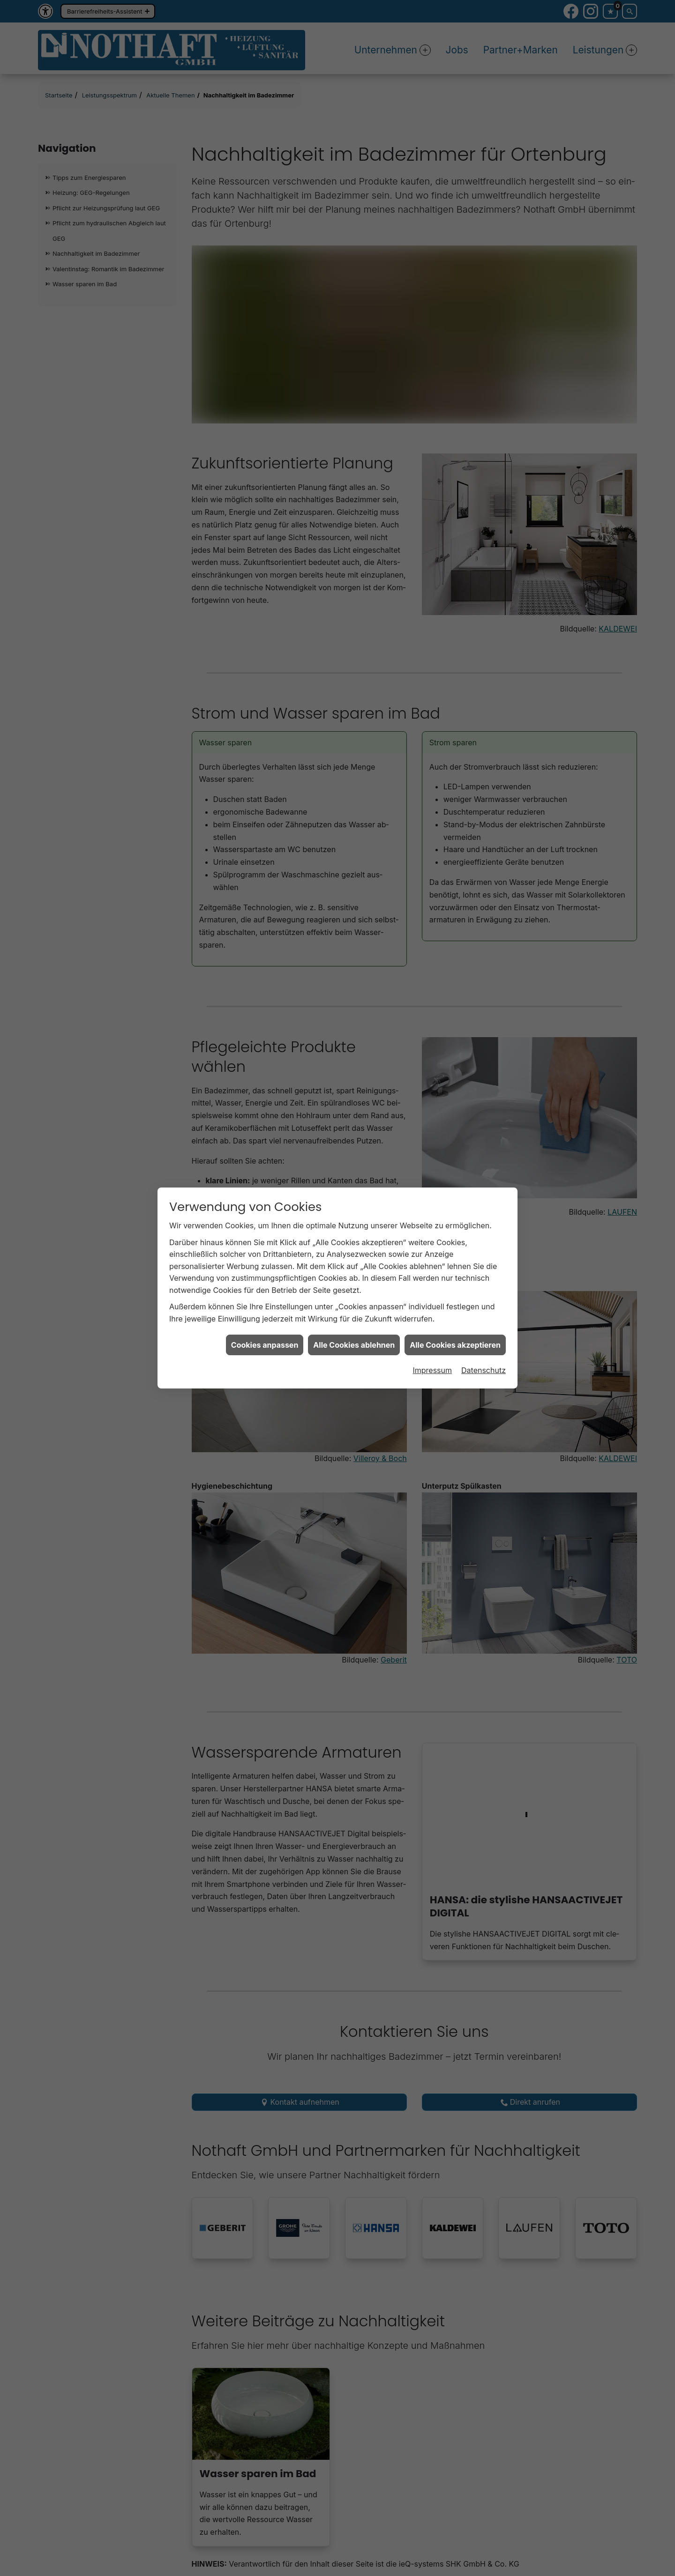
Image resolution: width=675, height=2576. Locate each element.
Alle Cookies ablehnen (354, 1345)
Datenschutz (483, 1370)
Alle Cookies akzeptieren (455, 1345)
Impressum (432, 1370)
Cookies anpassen (265, 1345)
